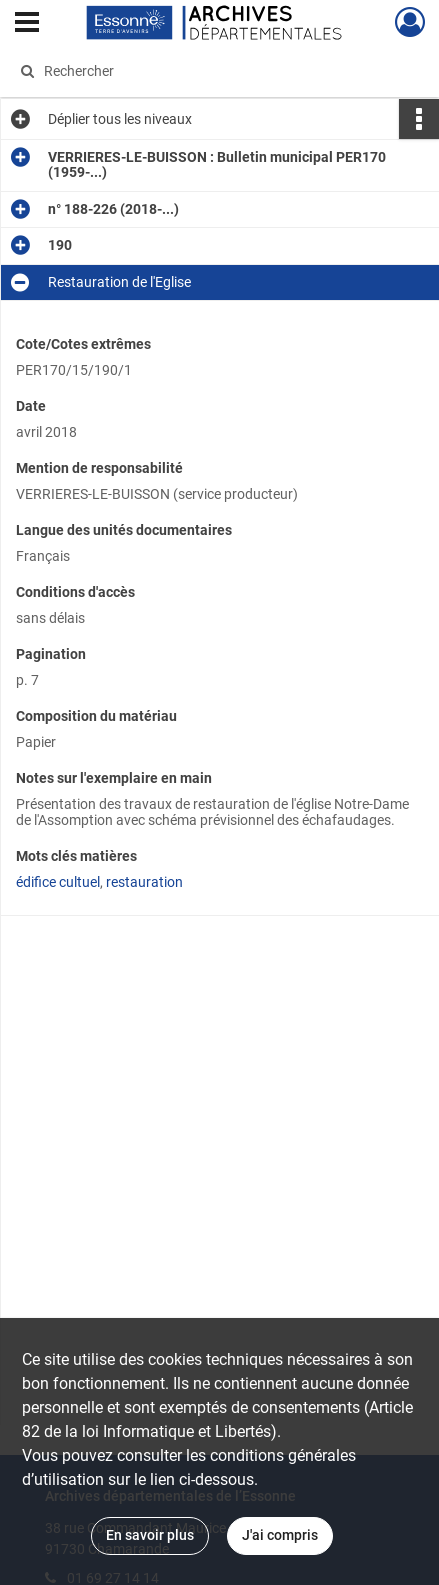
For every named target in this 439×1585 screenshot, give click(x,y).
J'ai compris (280, 1535)
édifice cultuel (58, 882)
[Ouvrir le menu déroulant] (27, 24)
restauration (144, 882)
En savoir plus (150, 1535)
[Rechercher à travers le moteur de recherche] (212, 71)
